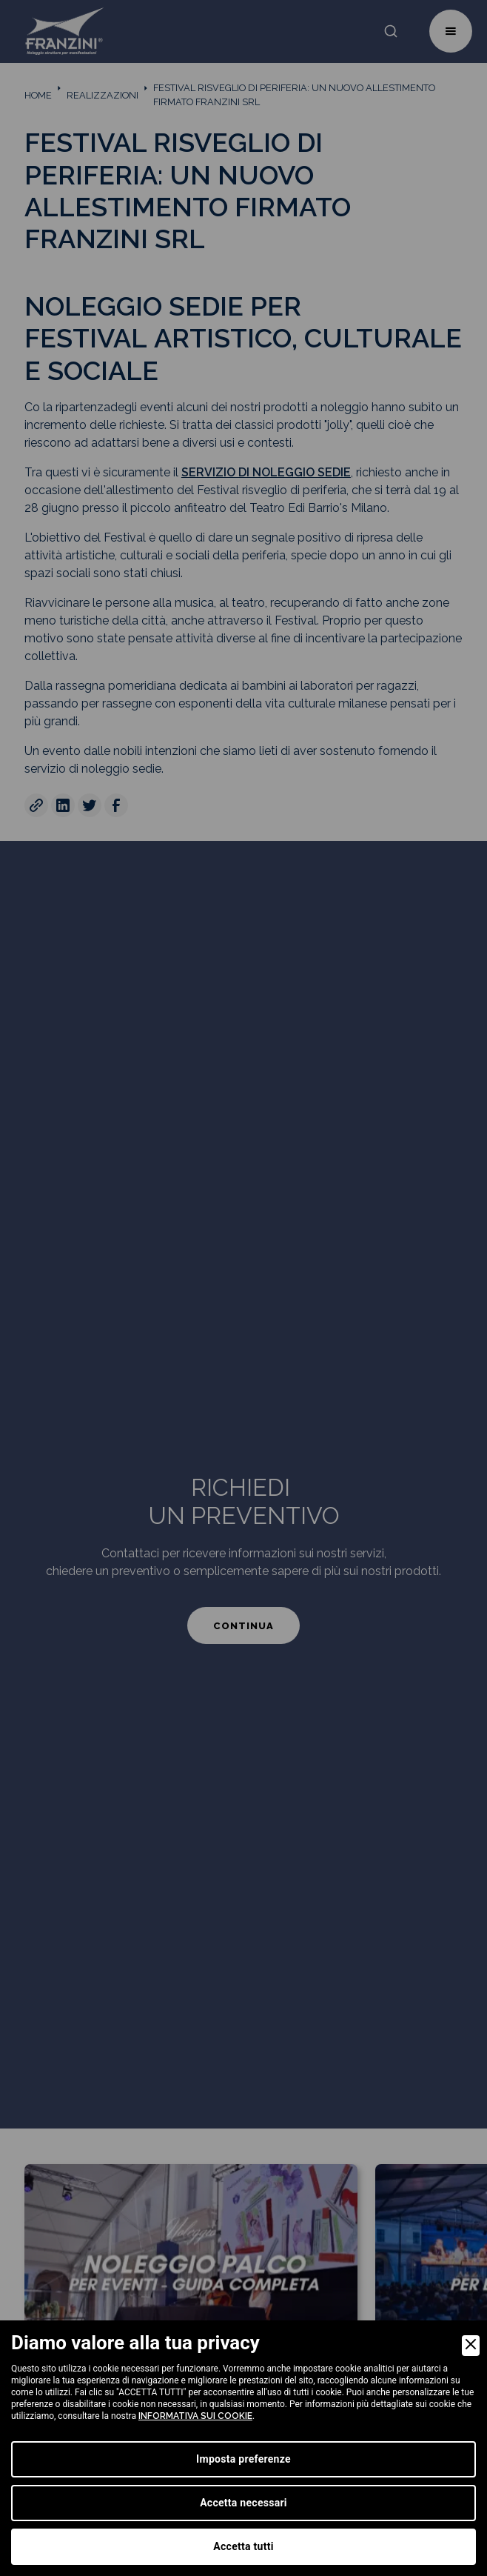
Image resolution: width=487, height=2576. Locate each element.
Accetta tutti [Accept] (243, 2546)
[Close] (471, 2345)
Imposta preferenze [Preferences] (243, 2459)
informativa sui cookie (195, 2416)
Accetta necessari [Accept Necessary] (243, 2503)
